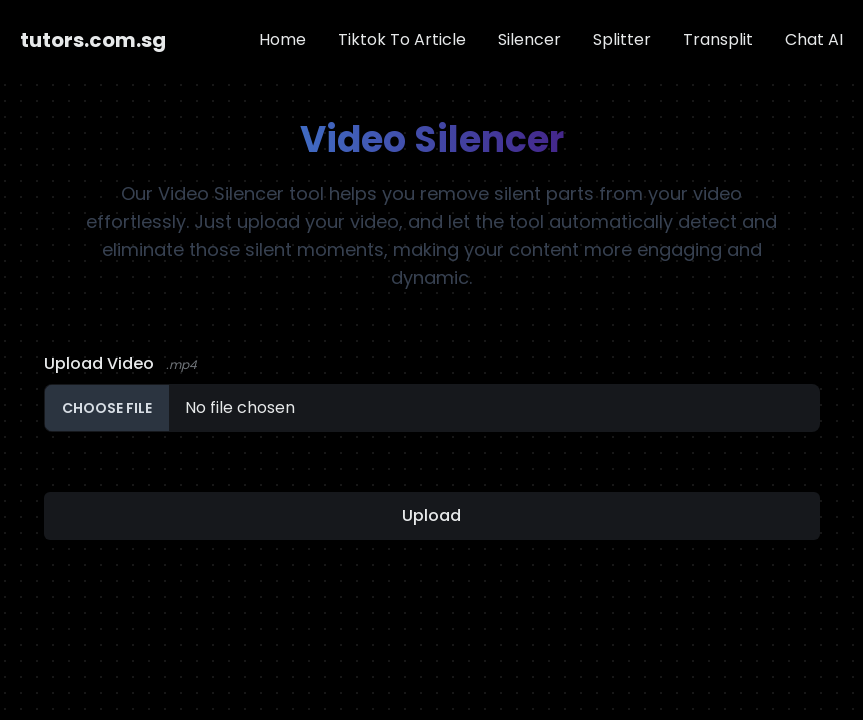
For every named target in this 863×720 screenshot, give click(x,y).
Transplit (718, 39)
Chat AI (814, 39)
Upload (431, 515)
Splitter (622, 39)
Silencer (529, 39)
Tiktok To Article (402, 39)
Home (282, 39)
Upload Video (120, 363)
